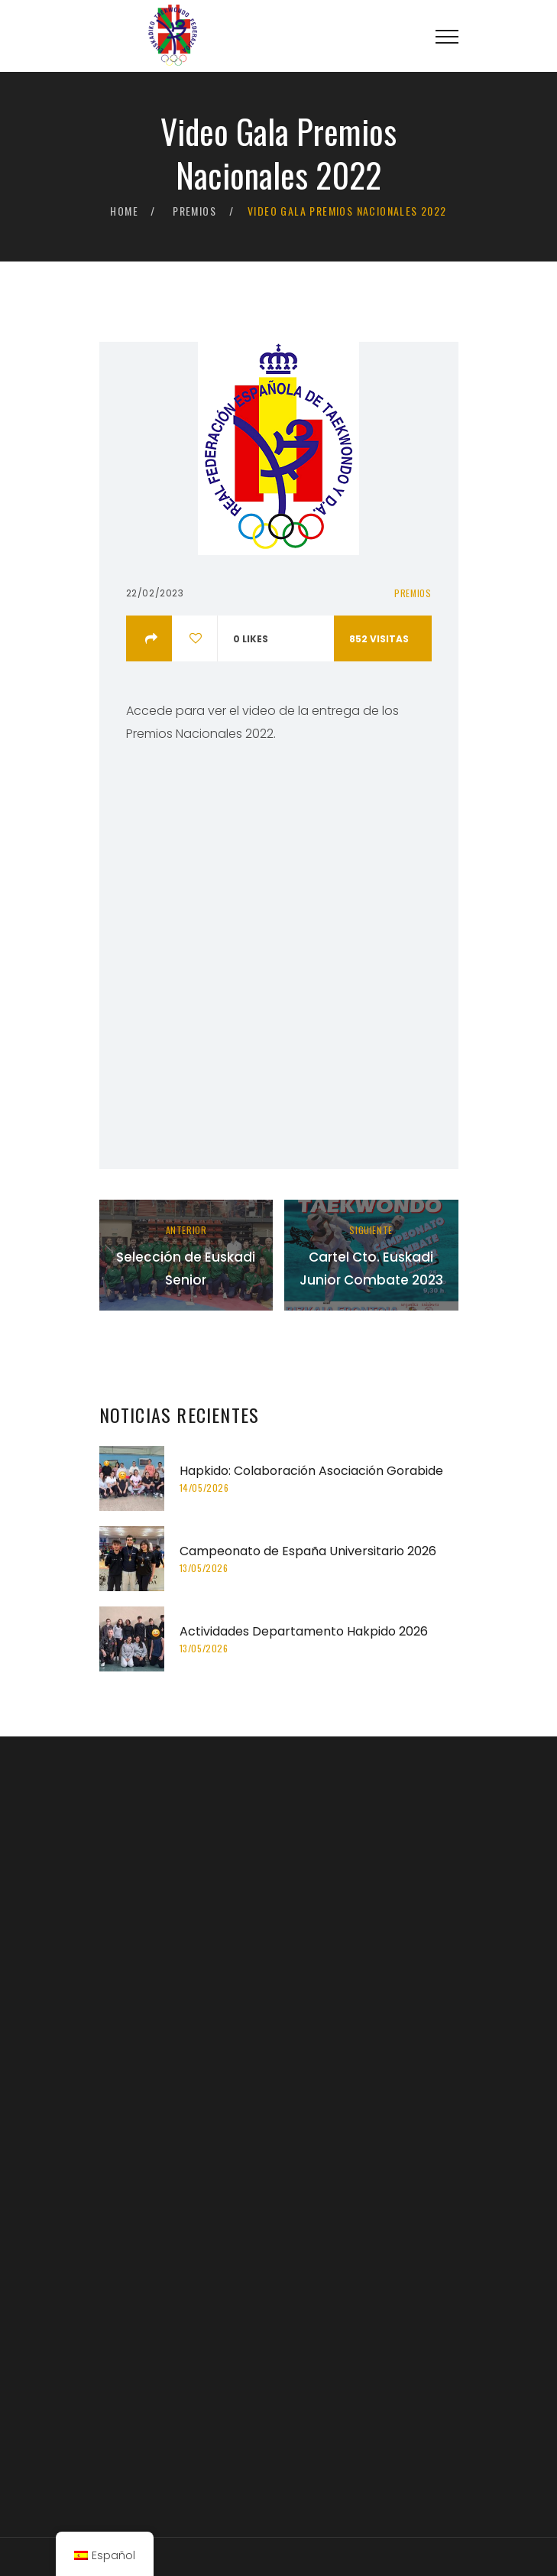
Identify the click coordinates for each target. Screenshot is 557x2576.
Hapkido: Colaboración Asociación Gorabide (311, 1471)
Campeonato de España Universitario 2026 (308, 1551)
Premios (194, 211)
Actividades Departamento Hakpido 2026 (304, 1631)
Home (124, 211)
